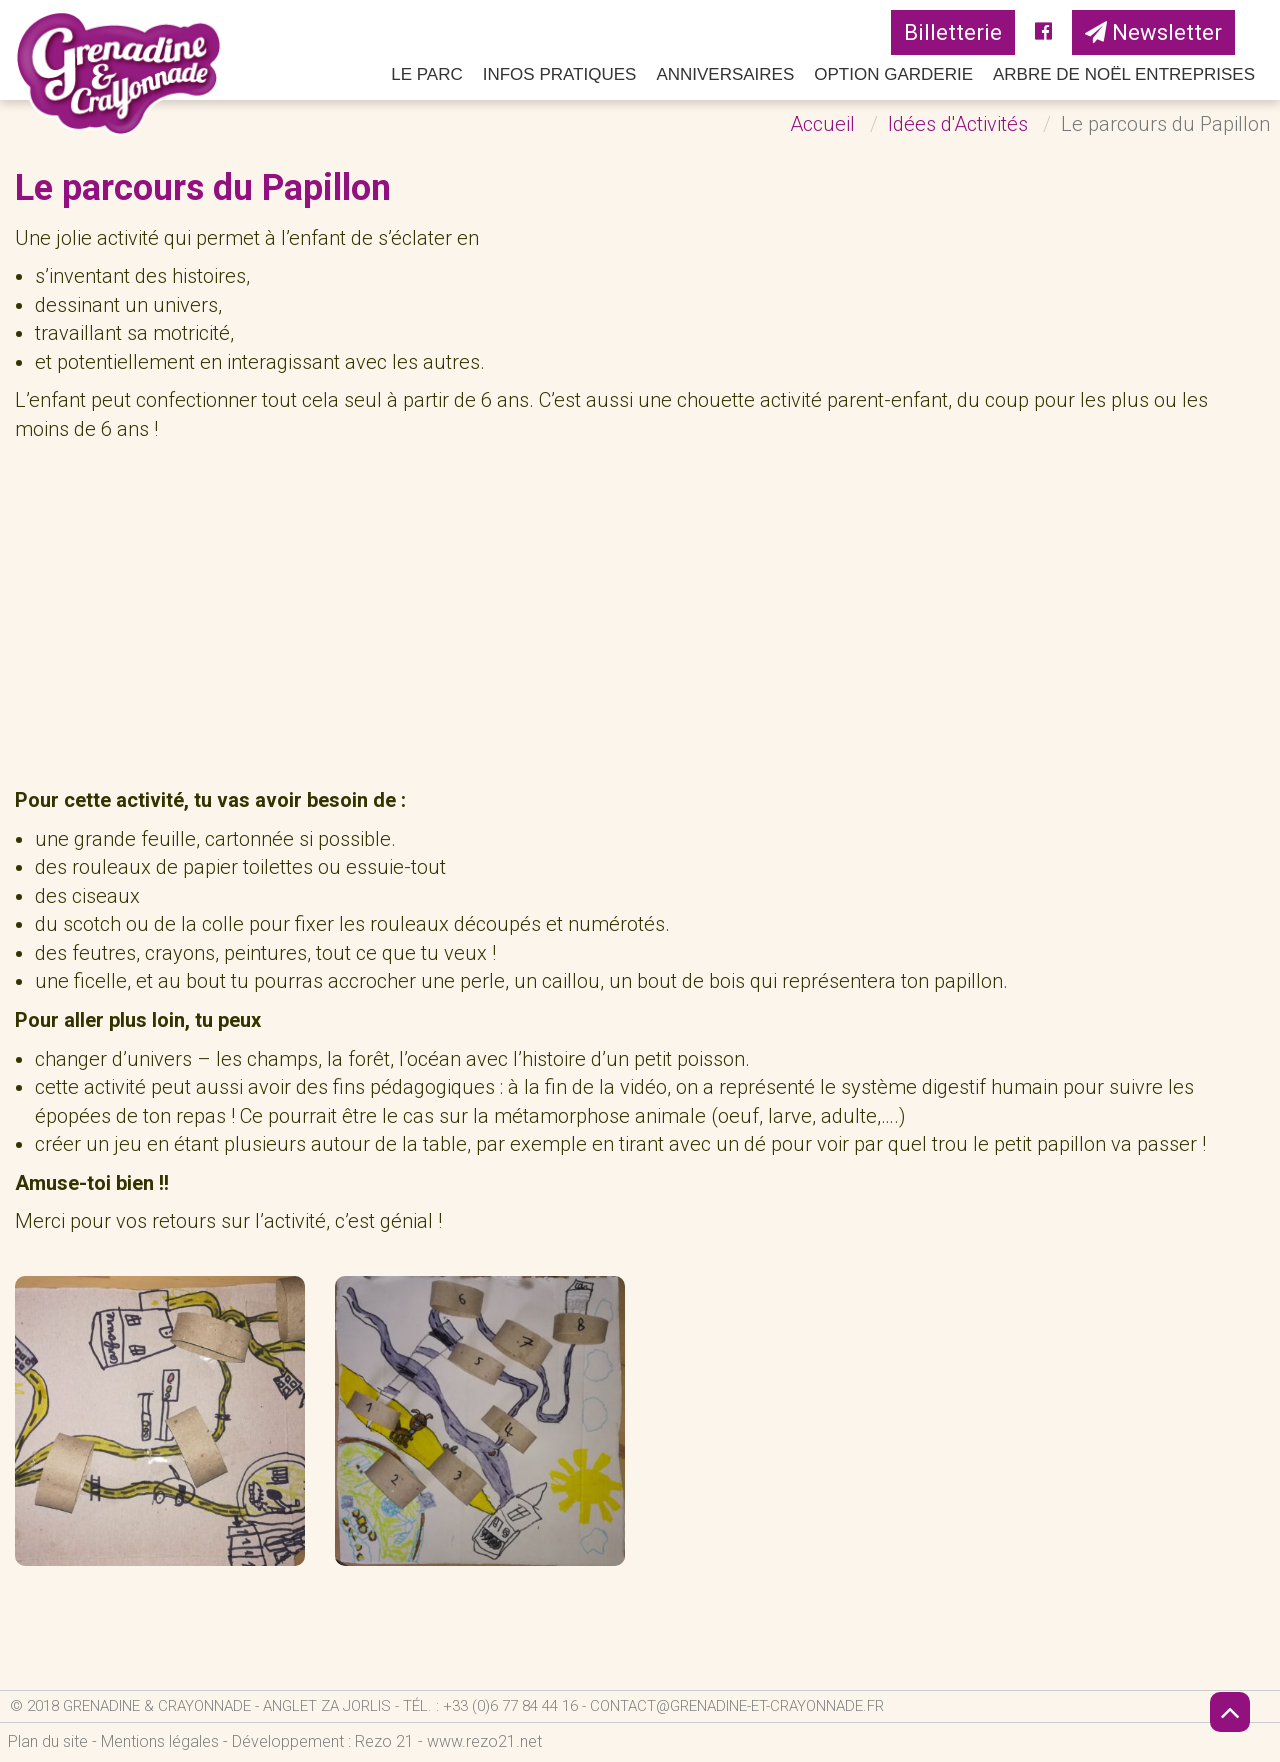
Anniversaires (725, 74)
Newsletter (1153, 32)
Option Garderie (893, 74)
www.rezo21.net (484, 1741)
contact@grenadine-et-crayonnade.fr (737, 1706)
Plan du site (48, 1741)
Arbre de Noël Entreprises (1124, 74)
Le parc (427, 74)
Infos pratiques (560, 74)
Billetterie (953, 32)
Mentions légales (160, 1741)
